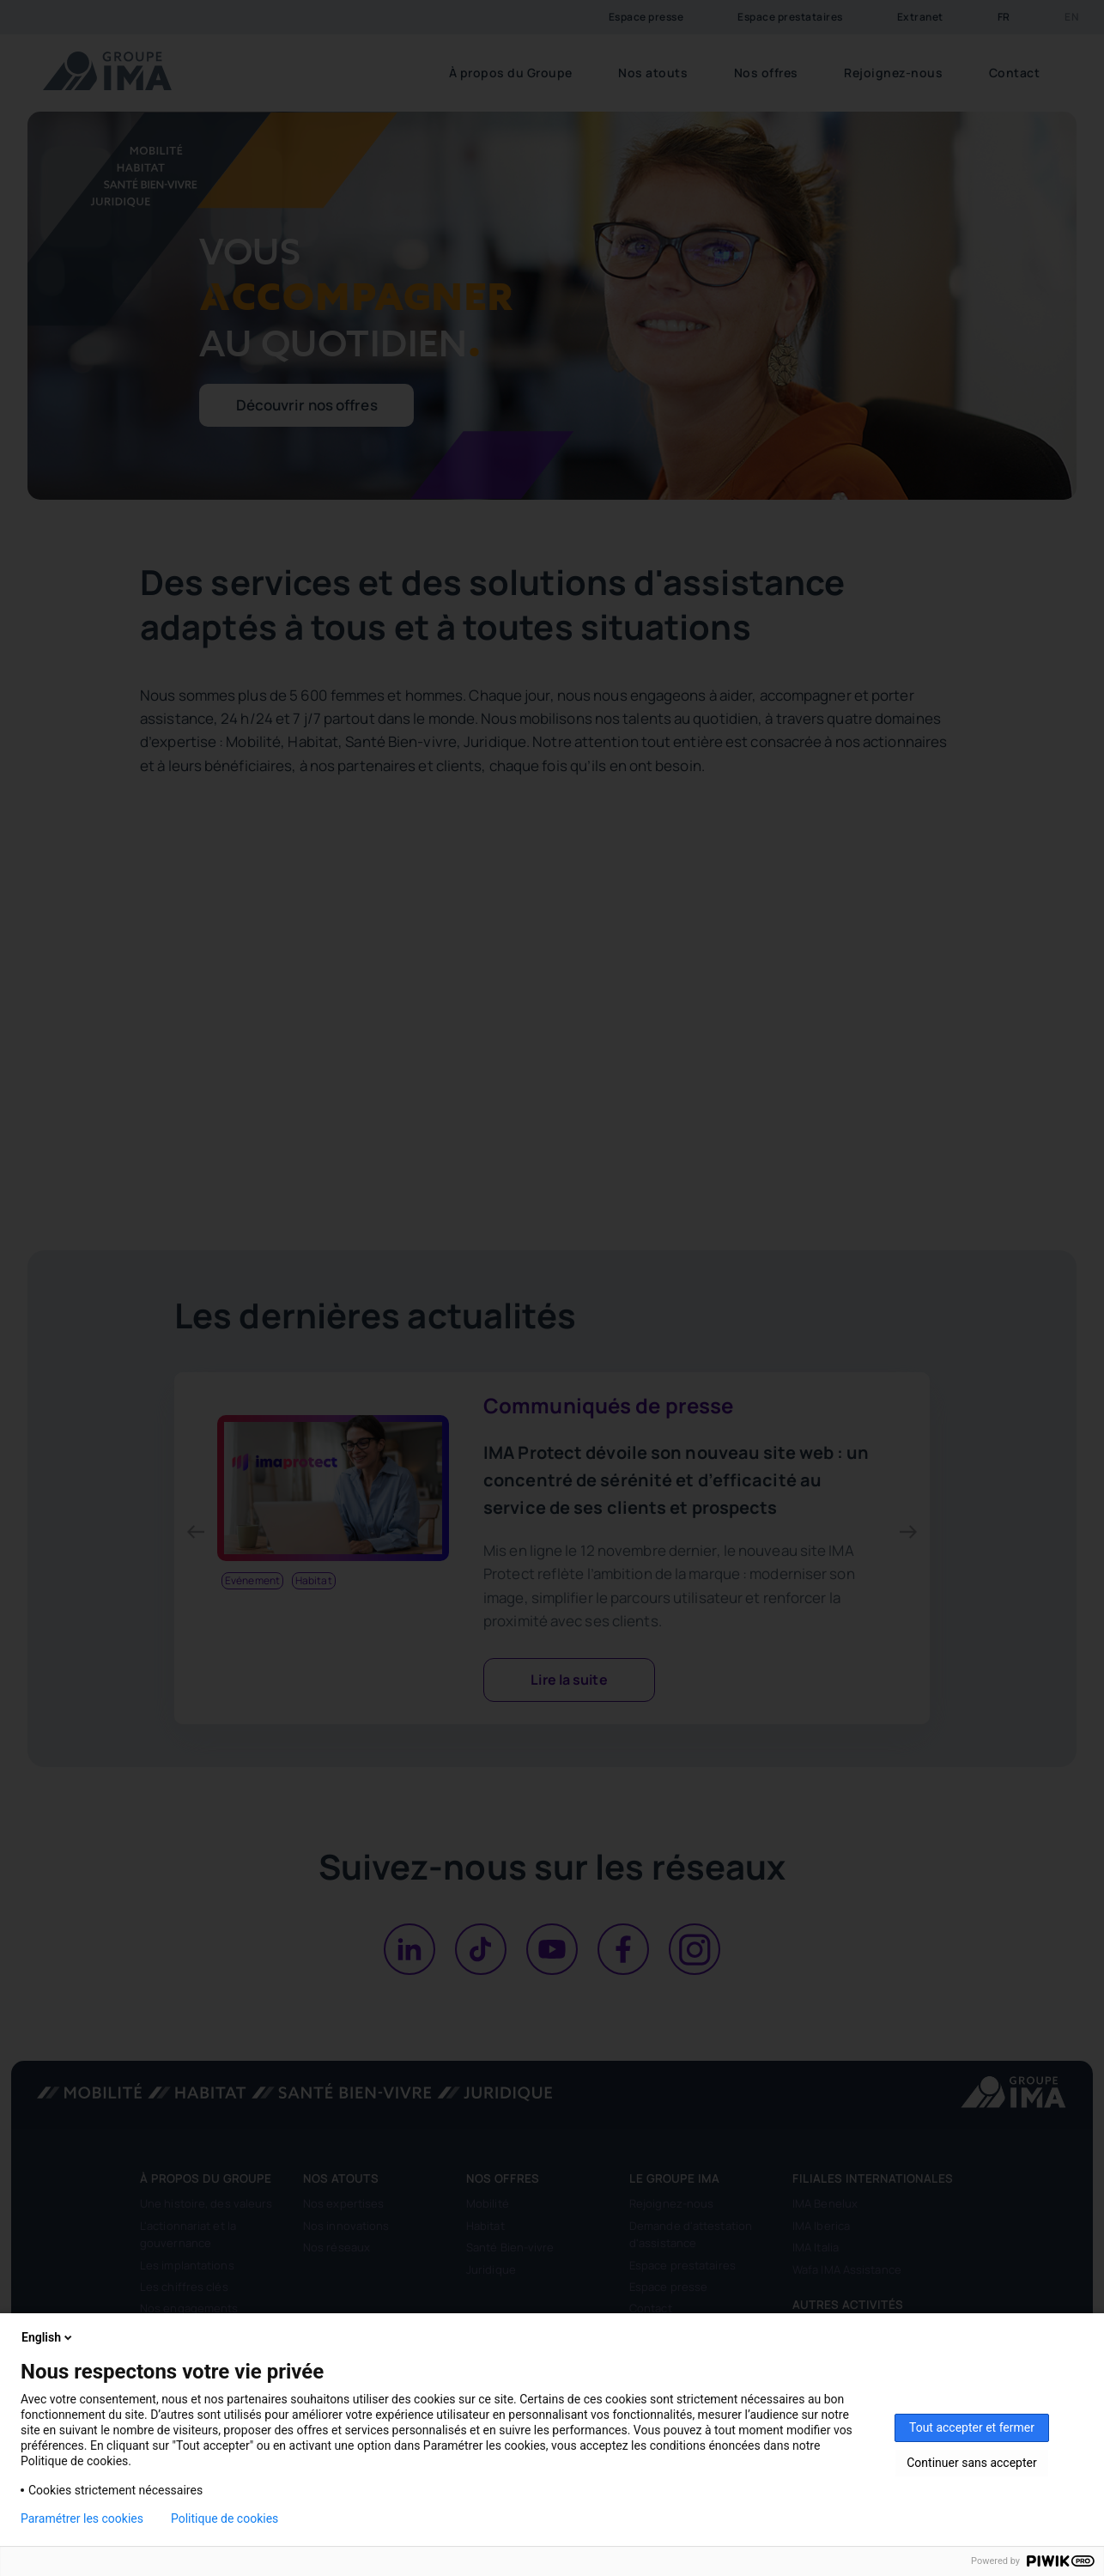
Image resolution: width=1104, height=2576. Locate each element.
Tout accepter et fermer (971, 2427)
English (48, 2337)
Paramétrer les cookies (82, 2518)
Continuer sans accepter (971, 2463)
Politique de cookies (224, 2518)
